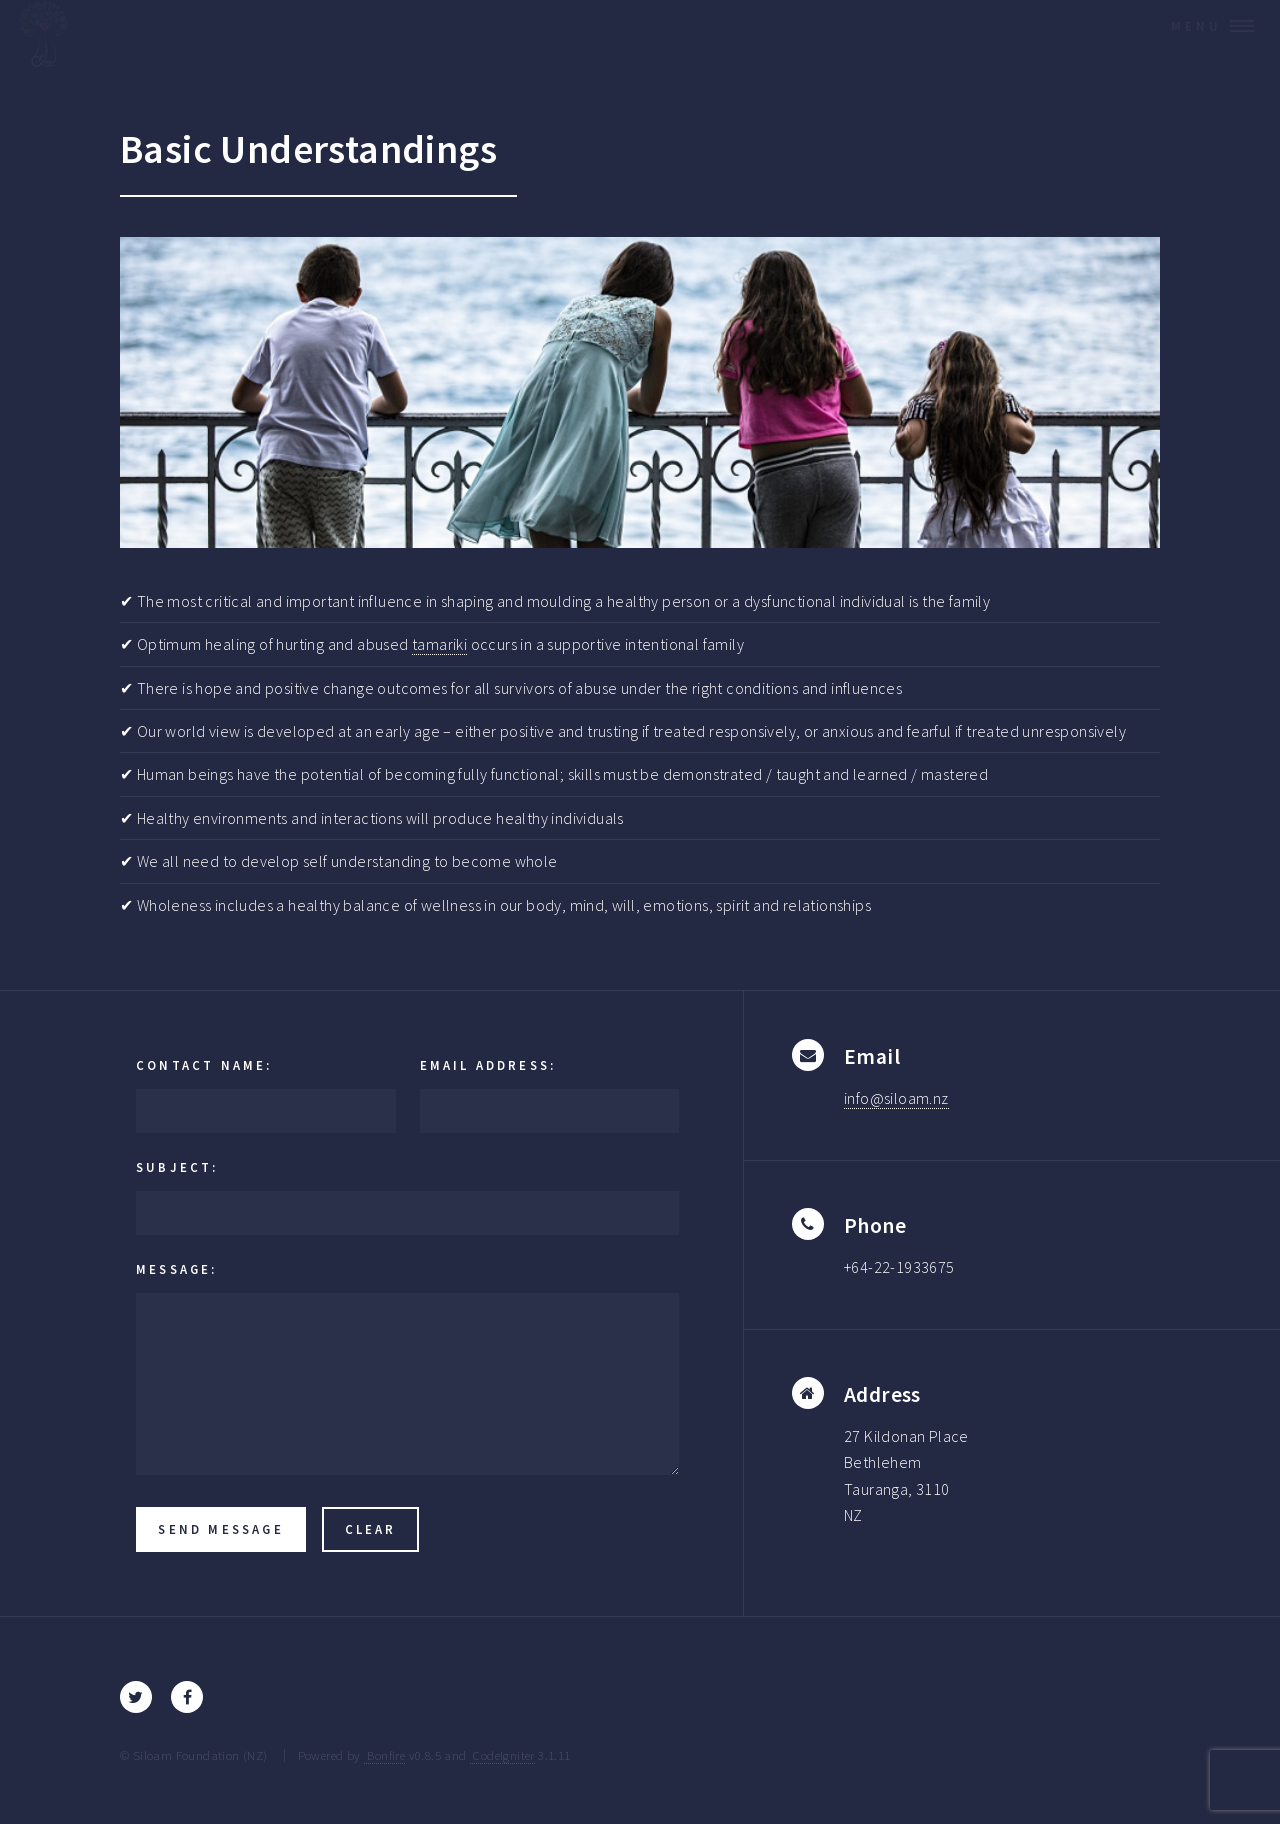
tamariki (439, 644)
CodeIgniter (502, 1755)
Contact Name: (204, 1065)
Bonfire (384, 1755)
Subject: (177, 1167)
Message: (177, 1269)
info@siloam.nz (896, 1098)
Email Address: (488, 1065)
